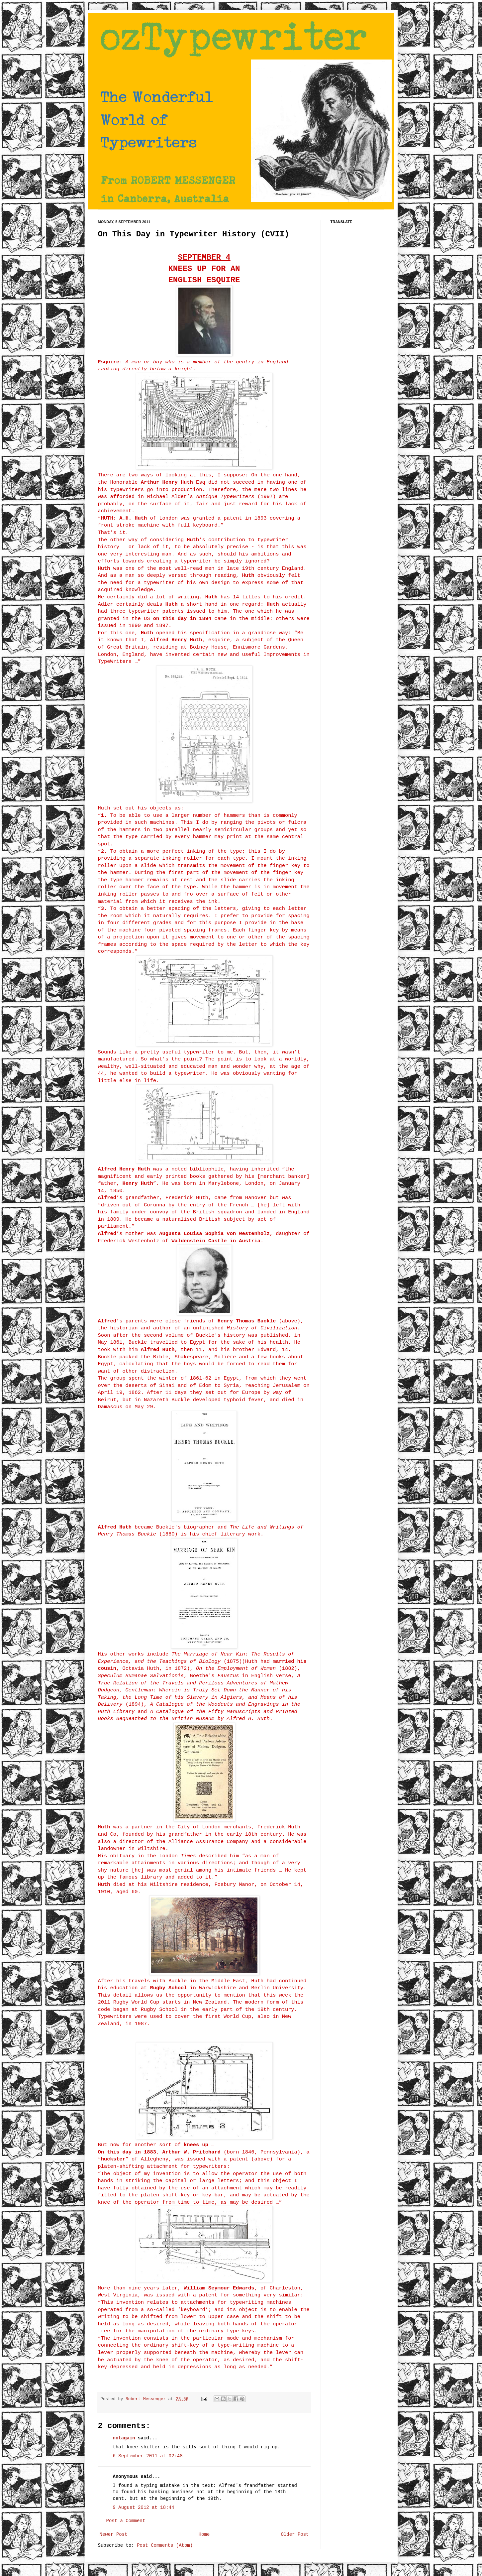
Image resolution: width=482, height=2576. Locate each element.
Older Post (295, 2534)
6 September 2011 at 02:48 (148, 2456)
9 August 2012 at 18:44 (143, 2507)
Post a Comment (125, 2520)
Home (204, 2534)
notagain (124, 2438)
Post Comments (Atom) (165, 2545)
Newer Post (114, 2534)
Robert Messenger (147, 2399)
